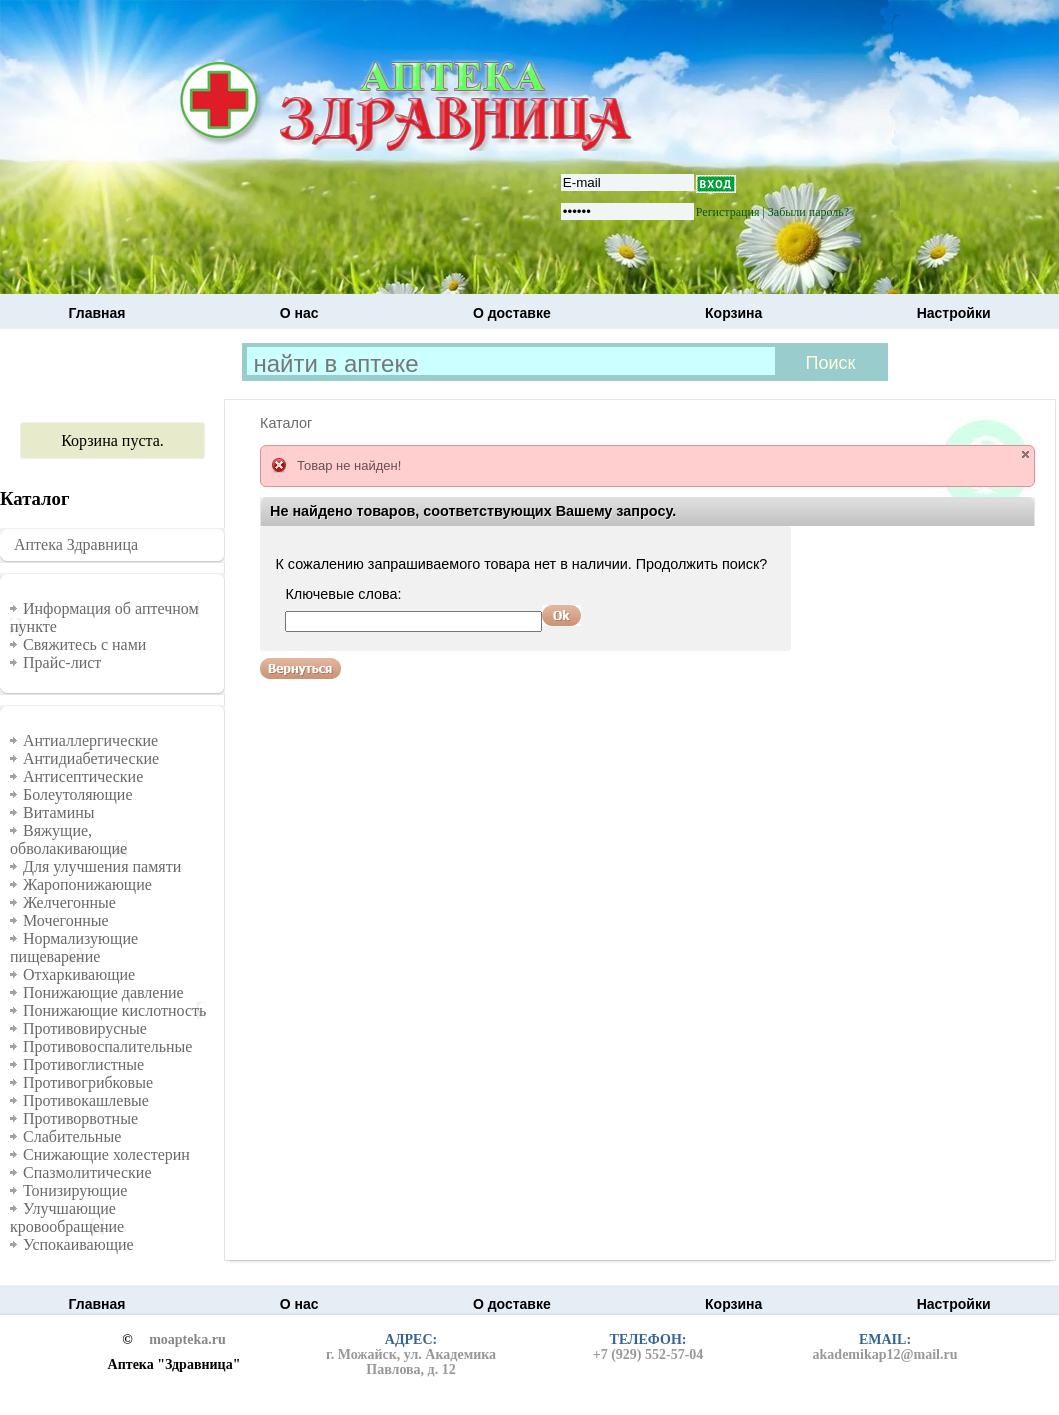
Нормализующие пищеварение (74, 947)
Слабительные (72, 1136)
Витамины (59, 812)
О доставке (512, 313)
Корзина (733, 313)
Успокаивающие (78, 1244)
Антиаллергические (90, 740)
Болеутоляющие (78, 794)
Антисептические (83, 776)
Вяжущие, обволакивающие (68, 839)
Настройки (954, 313)
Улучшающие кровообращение (67, 1217)
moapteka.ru (187, 1340)
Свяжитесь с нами (84, 644)
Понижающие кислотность (114, 1010)
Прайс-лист (62, 662)
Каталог (286, 423)
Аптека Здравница (76, 544)
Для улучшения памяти (102, 866)
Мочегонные (66, 920)
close (1025, 454)
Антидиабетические (91, 758)
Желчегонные (69, 902)
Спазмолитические (87, 1172)
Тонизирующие (75, 1190)
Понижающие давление (103, 992)
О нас (299, 313)
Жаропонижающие (87, 884)
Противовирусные (85, 1028)
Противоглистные (83, 1064)
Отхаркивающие (79, 974)
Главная (97, 313)
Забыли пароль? (808, 212)
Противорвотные (80, 1118)
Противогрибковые (88, 1082)
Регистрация (728, 212)
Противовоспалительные (107, 1046)
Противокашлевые (86, 1100)
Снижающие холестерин (106, 1154)
